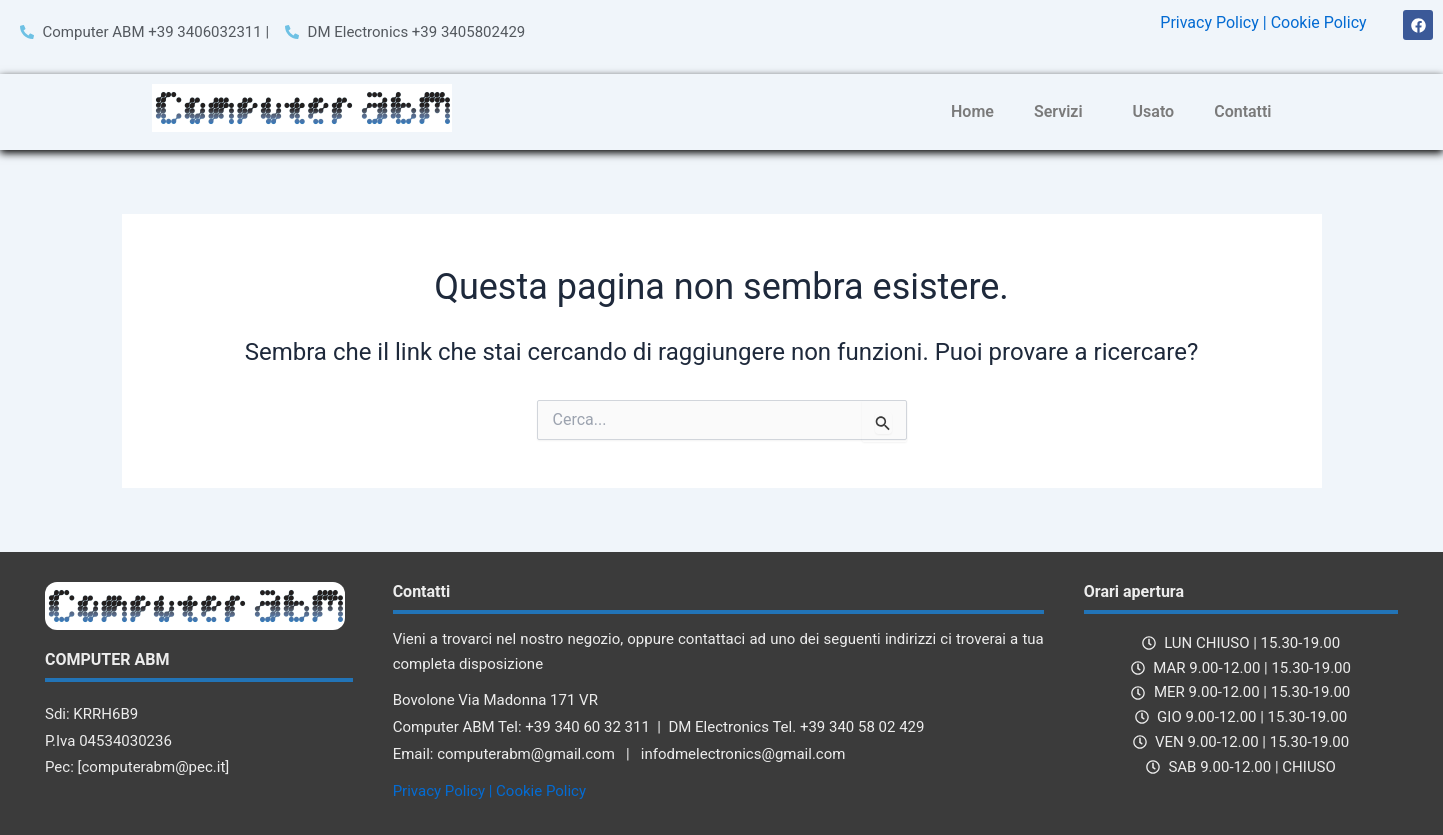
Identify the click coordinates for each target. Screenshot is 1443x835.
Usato (1154, 111)
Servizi (1058, 111)
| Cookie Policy (1315, 22)
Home (972, 111)
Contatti (1242, 111)
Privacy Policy (1209, 22)
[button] (1063, 112)
